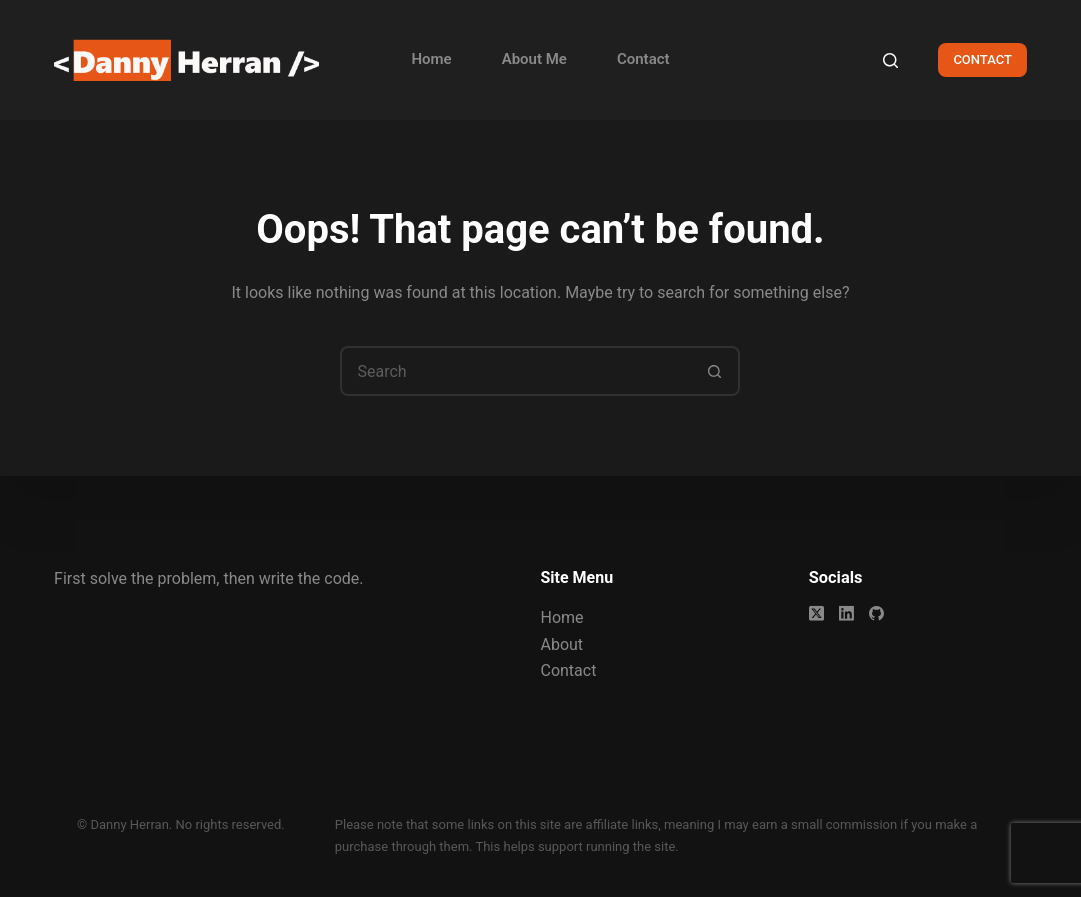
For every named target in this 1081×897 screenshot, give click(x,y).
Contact (643, 59)
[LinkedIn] (846, 613)
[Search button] (715, 371)
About (561, 643)
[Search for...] (515, 371)
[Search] (890, 60)
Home (431, 59)
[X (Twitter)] (816, 613)
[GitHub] (876, 613)
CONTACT (982, 59)
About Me (534, 59)
